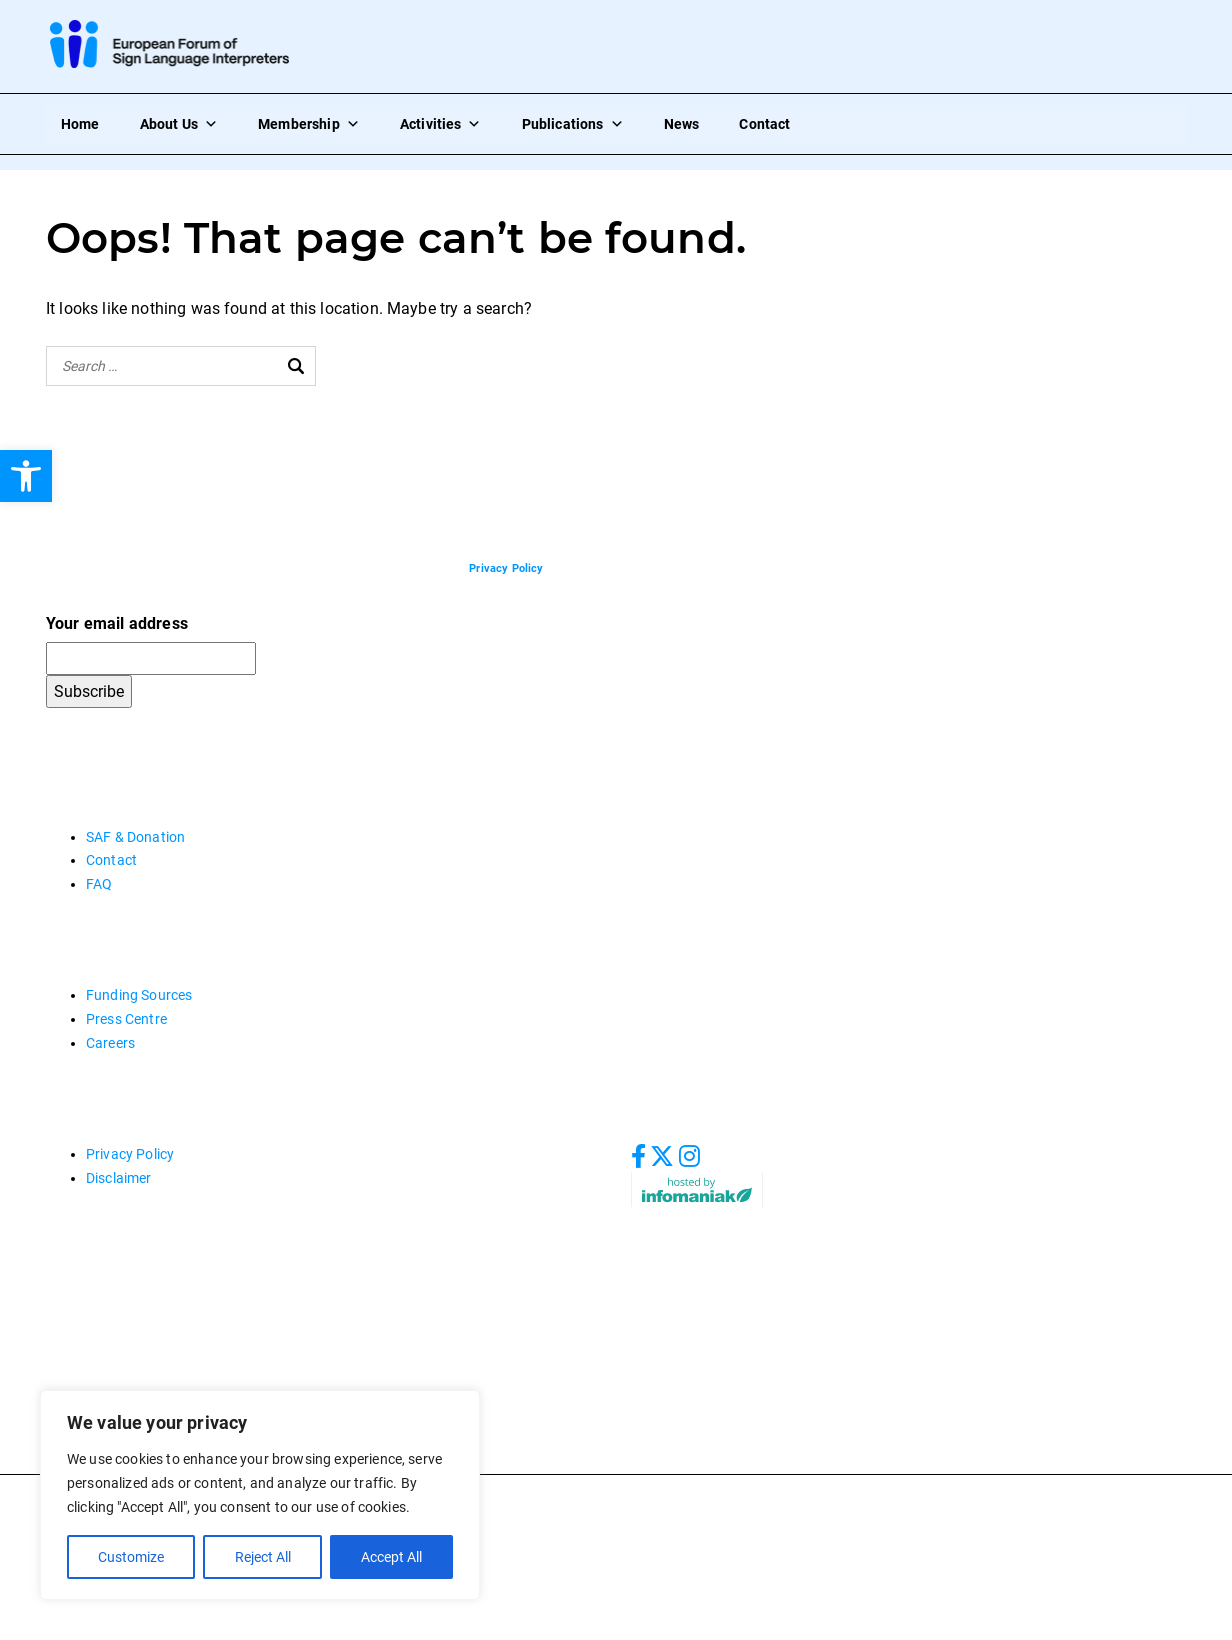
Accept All (391, 1557)
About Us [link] (179, 124)
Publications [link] (573, 124)
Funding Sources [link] (139, 995)
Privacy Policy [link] (130, 1154)
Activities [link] (441, 124)
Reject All (262, 1557)
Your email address (117, 623)
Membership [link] (309, 124)
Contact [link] (764, 124)
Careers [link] (110, 1043)
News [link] (682, 124)
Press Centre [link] (126, 1019)
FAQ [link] (99, 884)
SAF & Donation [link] (135, 837)
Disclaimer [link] (119, 1178)
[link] (26, 476)
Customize (131, 1557)
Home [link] (80, 124)
